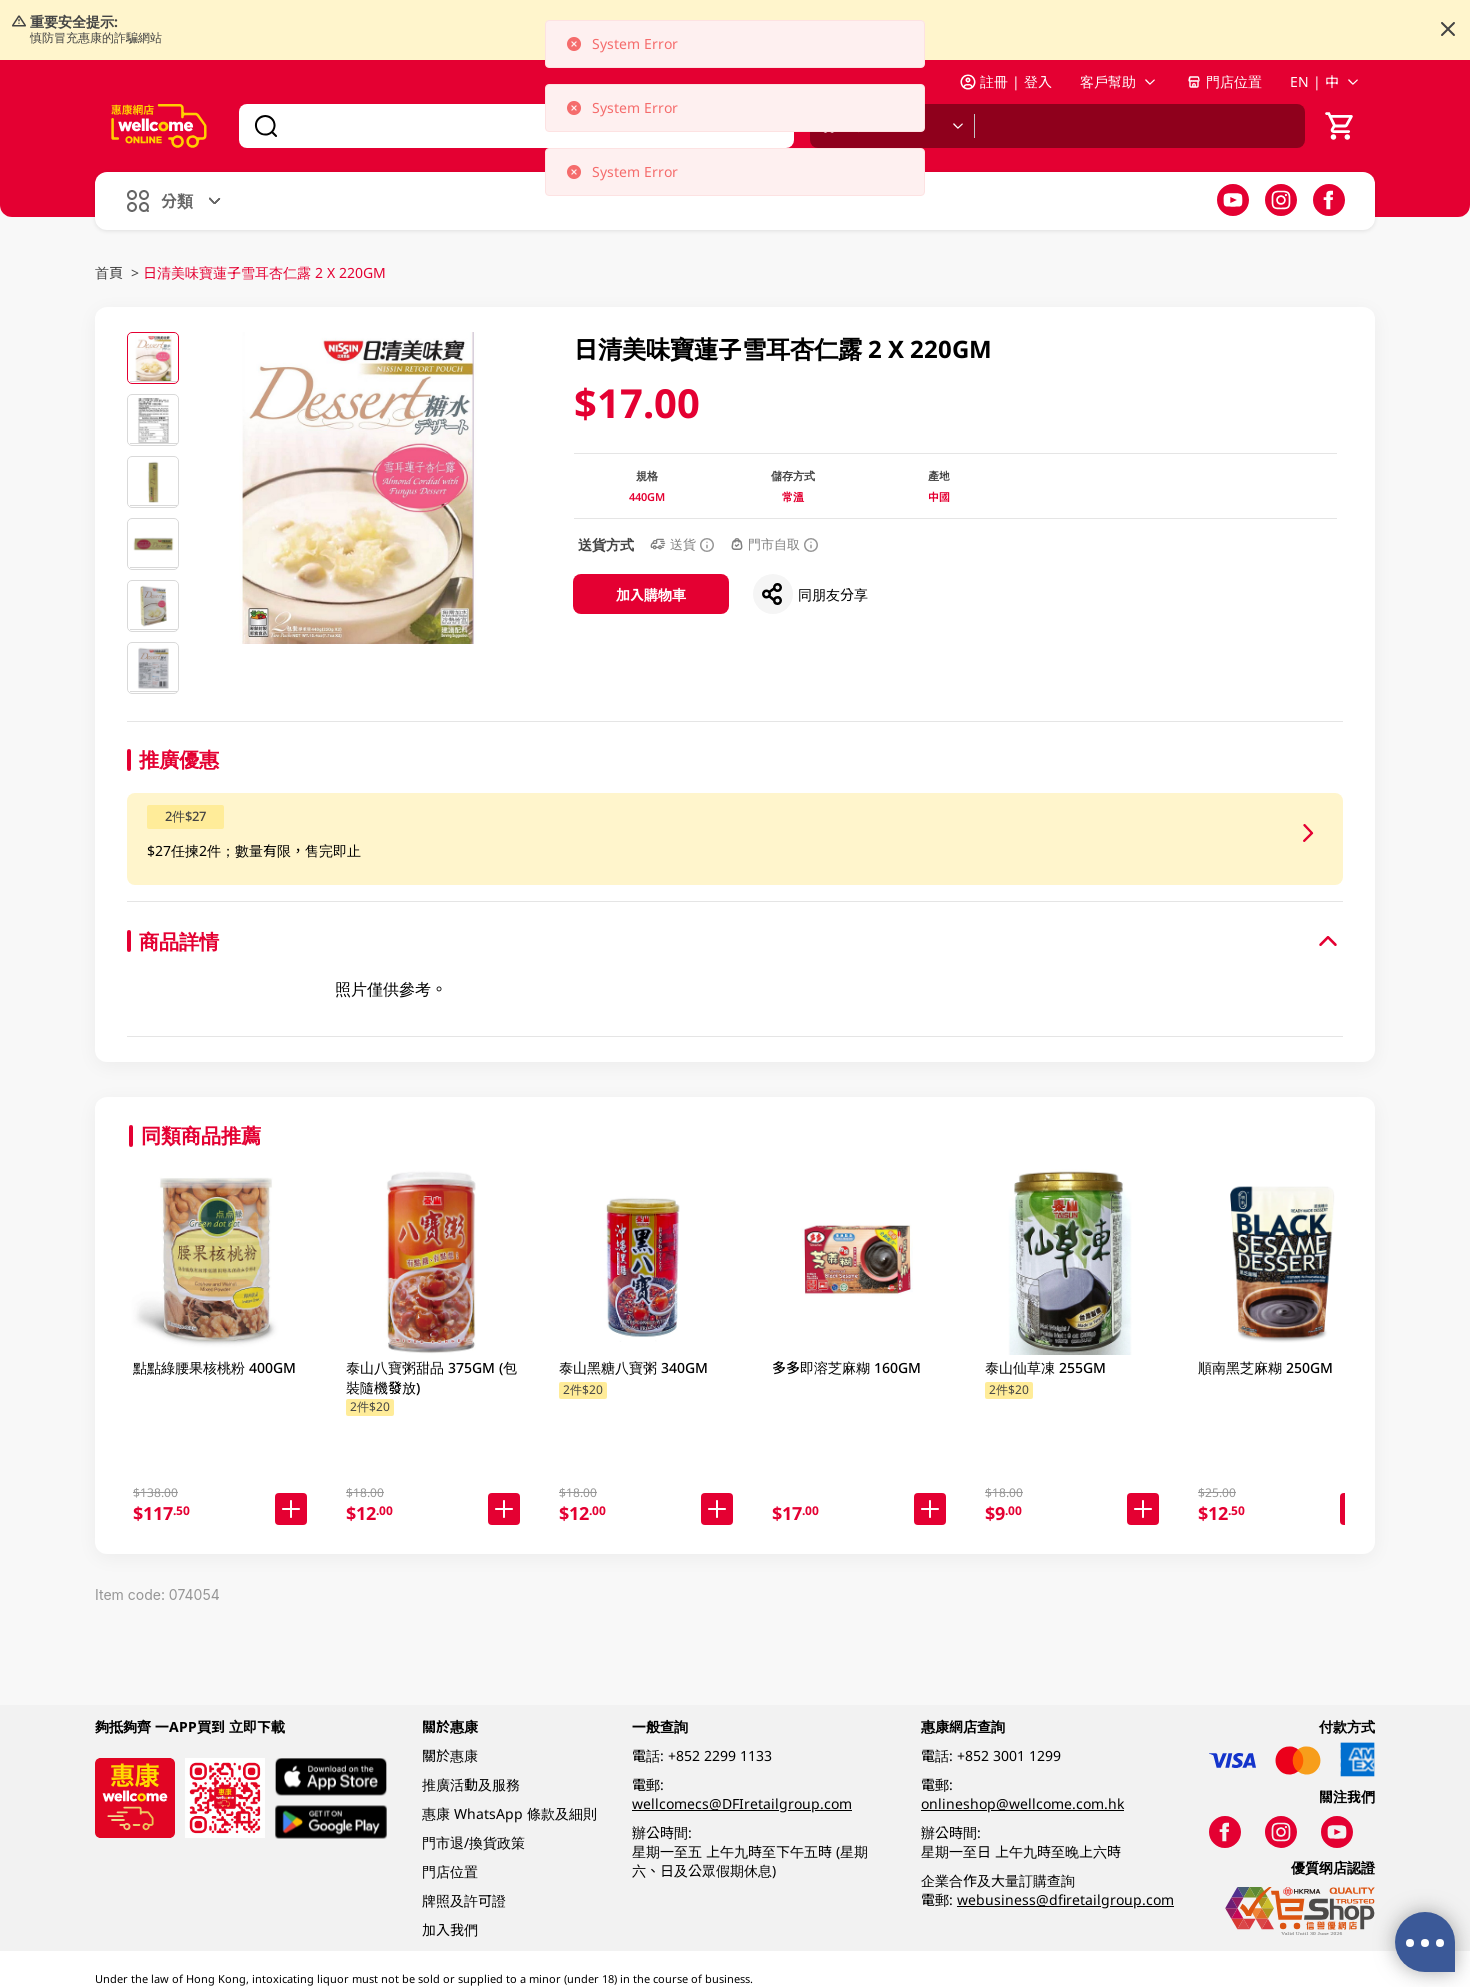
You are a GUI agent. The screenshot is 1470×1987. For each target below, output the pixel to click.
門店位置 (1224, 81)
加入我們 (450, 1929)
